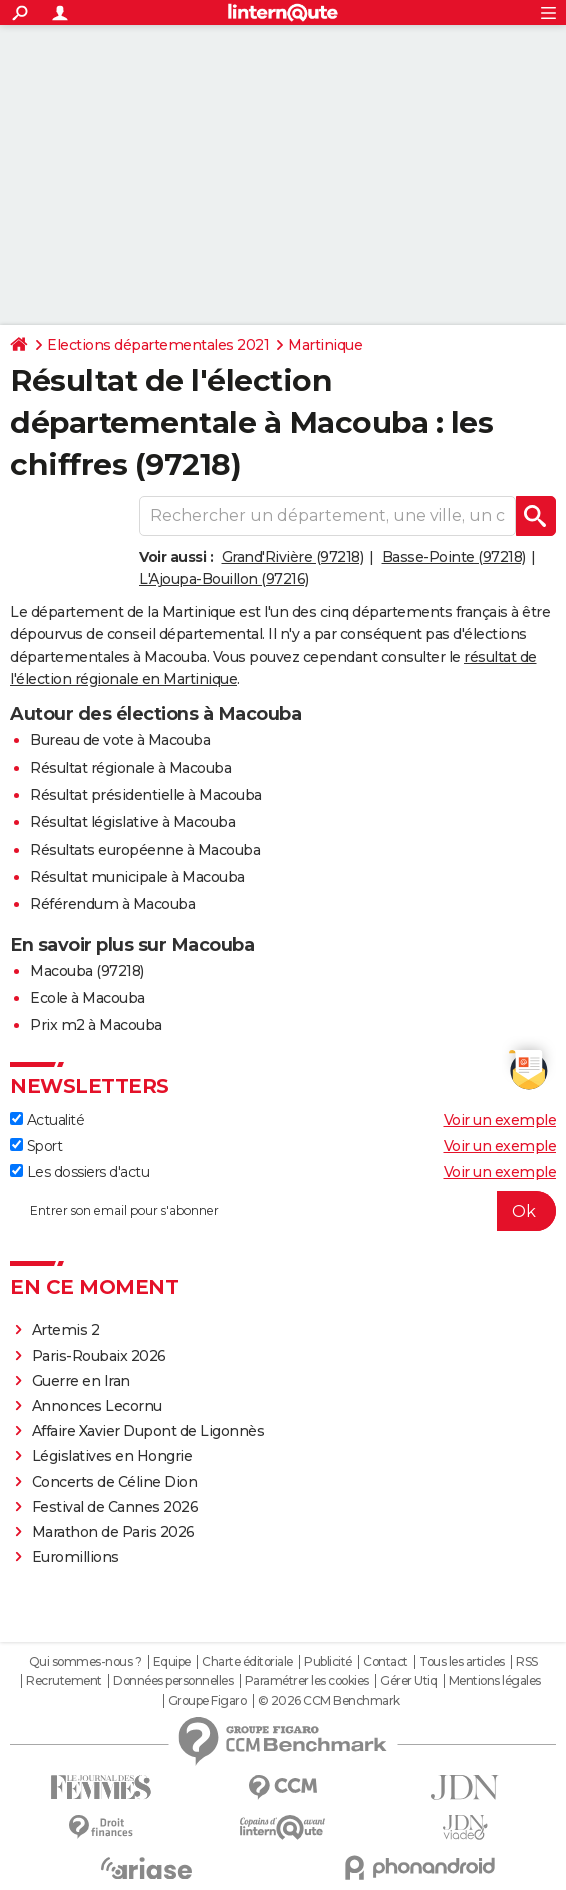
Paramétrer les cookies (307, 1681)
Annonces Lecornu (97, 1406)
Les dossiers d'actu (79, 1172)
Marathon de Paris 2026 (113, 1532)
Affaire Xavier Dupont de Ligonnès (150, 1431)
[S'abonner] (283, 1211)
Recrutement (64, 1681)
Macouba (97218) (87, 971)
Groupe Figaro (207, 1701)
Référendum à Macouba (112, 904)
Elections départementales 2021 (158, 345)
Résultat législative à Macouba (132, 822)
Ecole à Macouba (87, 998)
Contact (385, 1662)
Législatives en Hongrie (112, 1456)
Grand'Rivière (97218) (293, 557)
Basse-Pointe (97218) (454, 557)
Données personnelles (173, 1681)
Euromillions (75, 1557)
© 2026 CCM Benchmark (329, 1701)
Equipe (172, 1662)
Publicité (328, 1662)
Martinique (325, 345)
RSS (527, 1662)
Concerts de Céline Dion (115, 1482)
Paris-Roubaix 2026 (99, 1356)
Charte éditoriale (247, 1662)
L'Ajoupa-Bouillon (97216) (224, 579)
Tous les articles (462, 1662)
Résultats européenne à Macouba (145, 850)
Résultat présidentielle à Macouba (146, 795)
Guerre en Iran (81, 1381)
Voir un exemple (500, 1120)
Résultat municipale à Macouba (137, 877)
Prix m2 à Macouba (96, 1025)
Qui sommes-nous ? (85, 1662)
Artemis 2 (66, 1330)
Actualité (47, 1120)
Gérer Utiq (408, 1681)
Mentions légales (495, 1681)
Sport (36, 1146)
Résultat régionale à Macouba (130, 768)
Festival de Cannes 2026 (115, 1507)
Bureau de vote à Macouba (120, 740)
